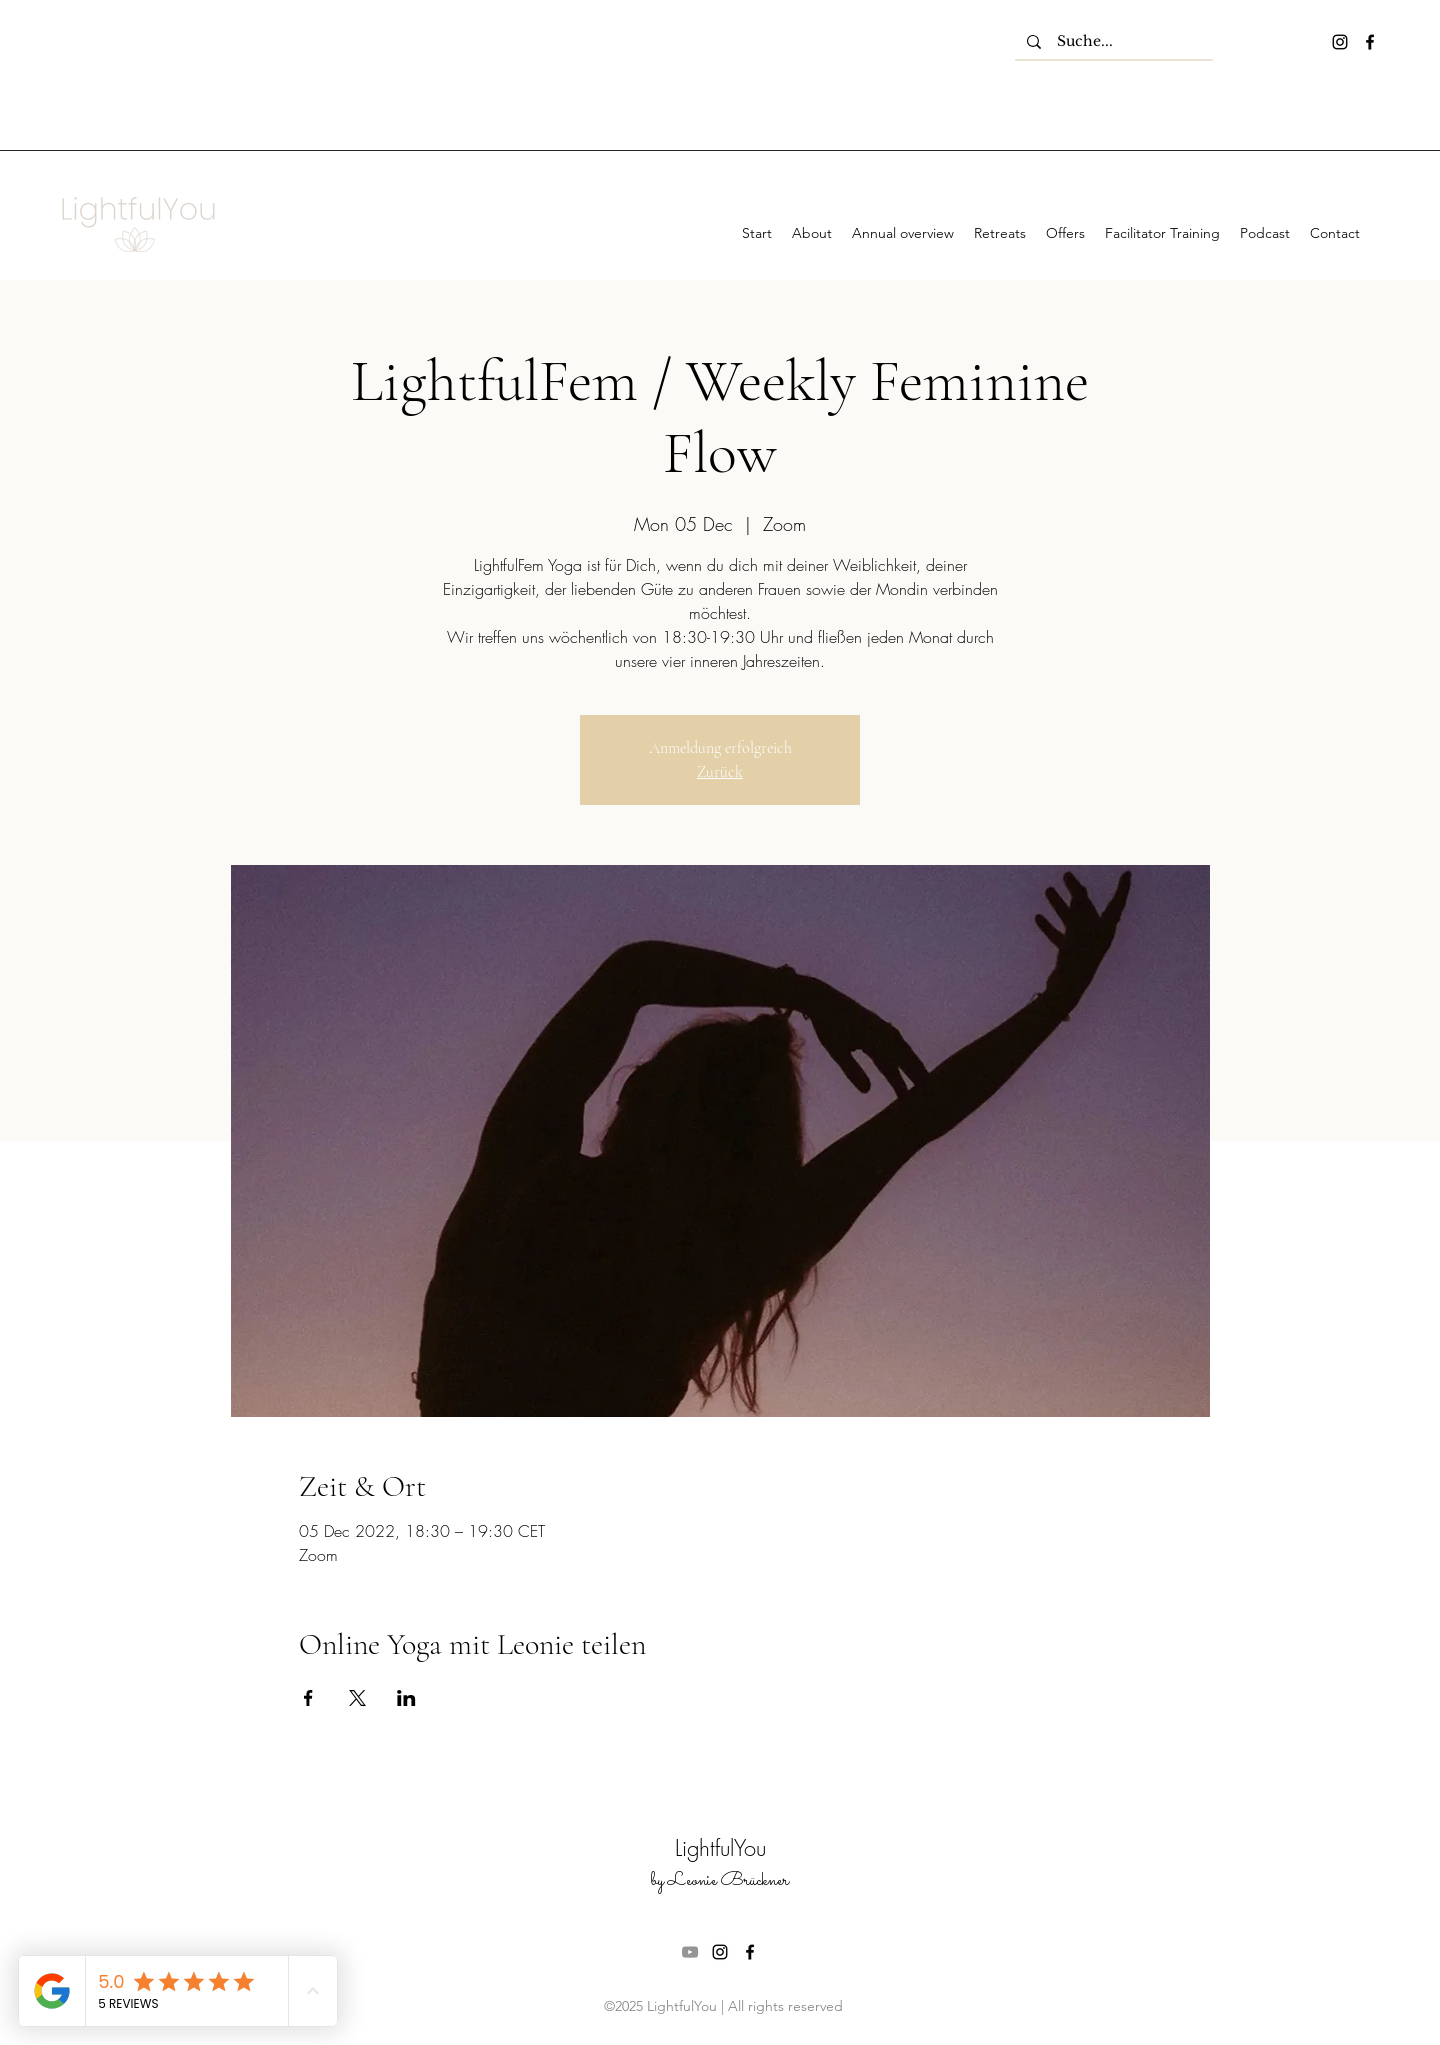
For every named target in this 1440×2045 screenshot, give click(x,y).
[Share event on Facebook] (308, 1698)
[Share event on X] (357, 1698)
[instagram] (1340, 42)
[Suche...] (1114, 42)
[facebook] (1370, 42)
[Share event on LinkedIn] (406, 1698)
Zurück (720, 772)
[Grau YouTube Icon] (690, 1952)
